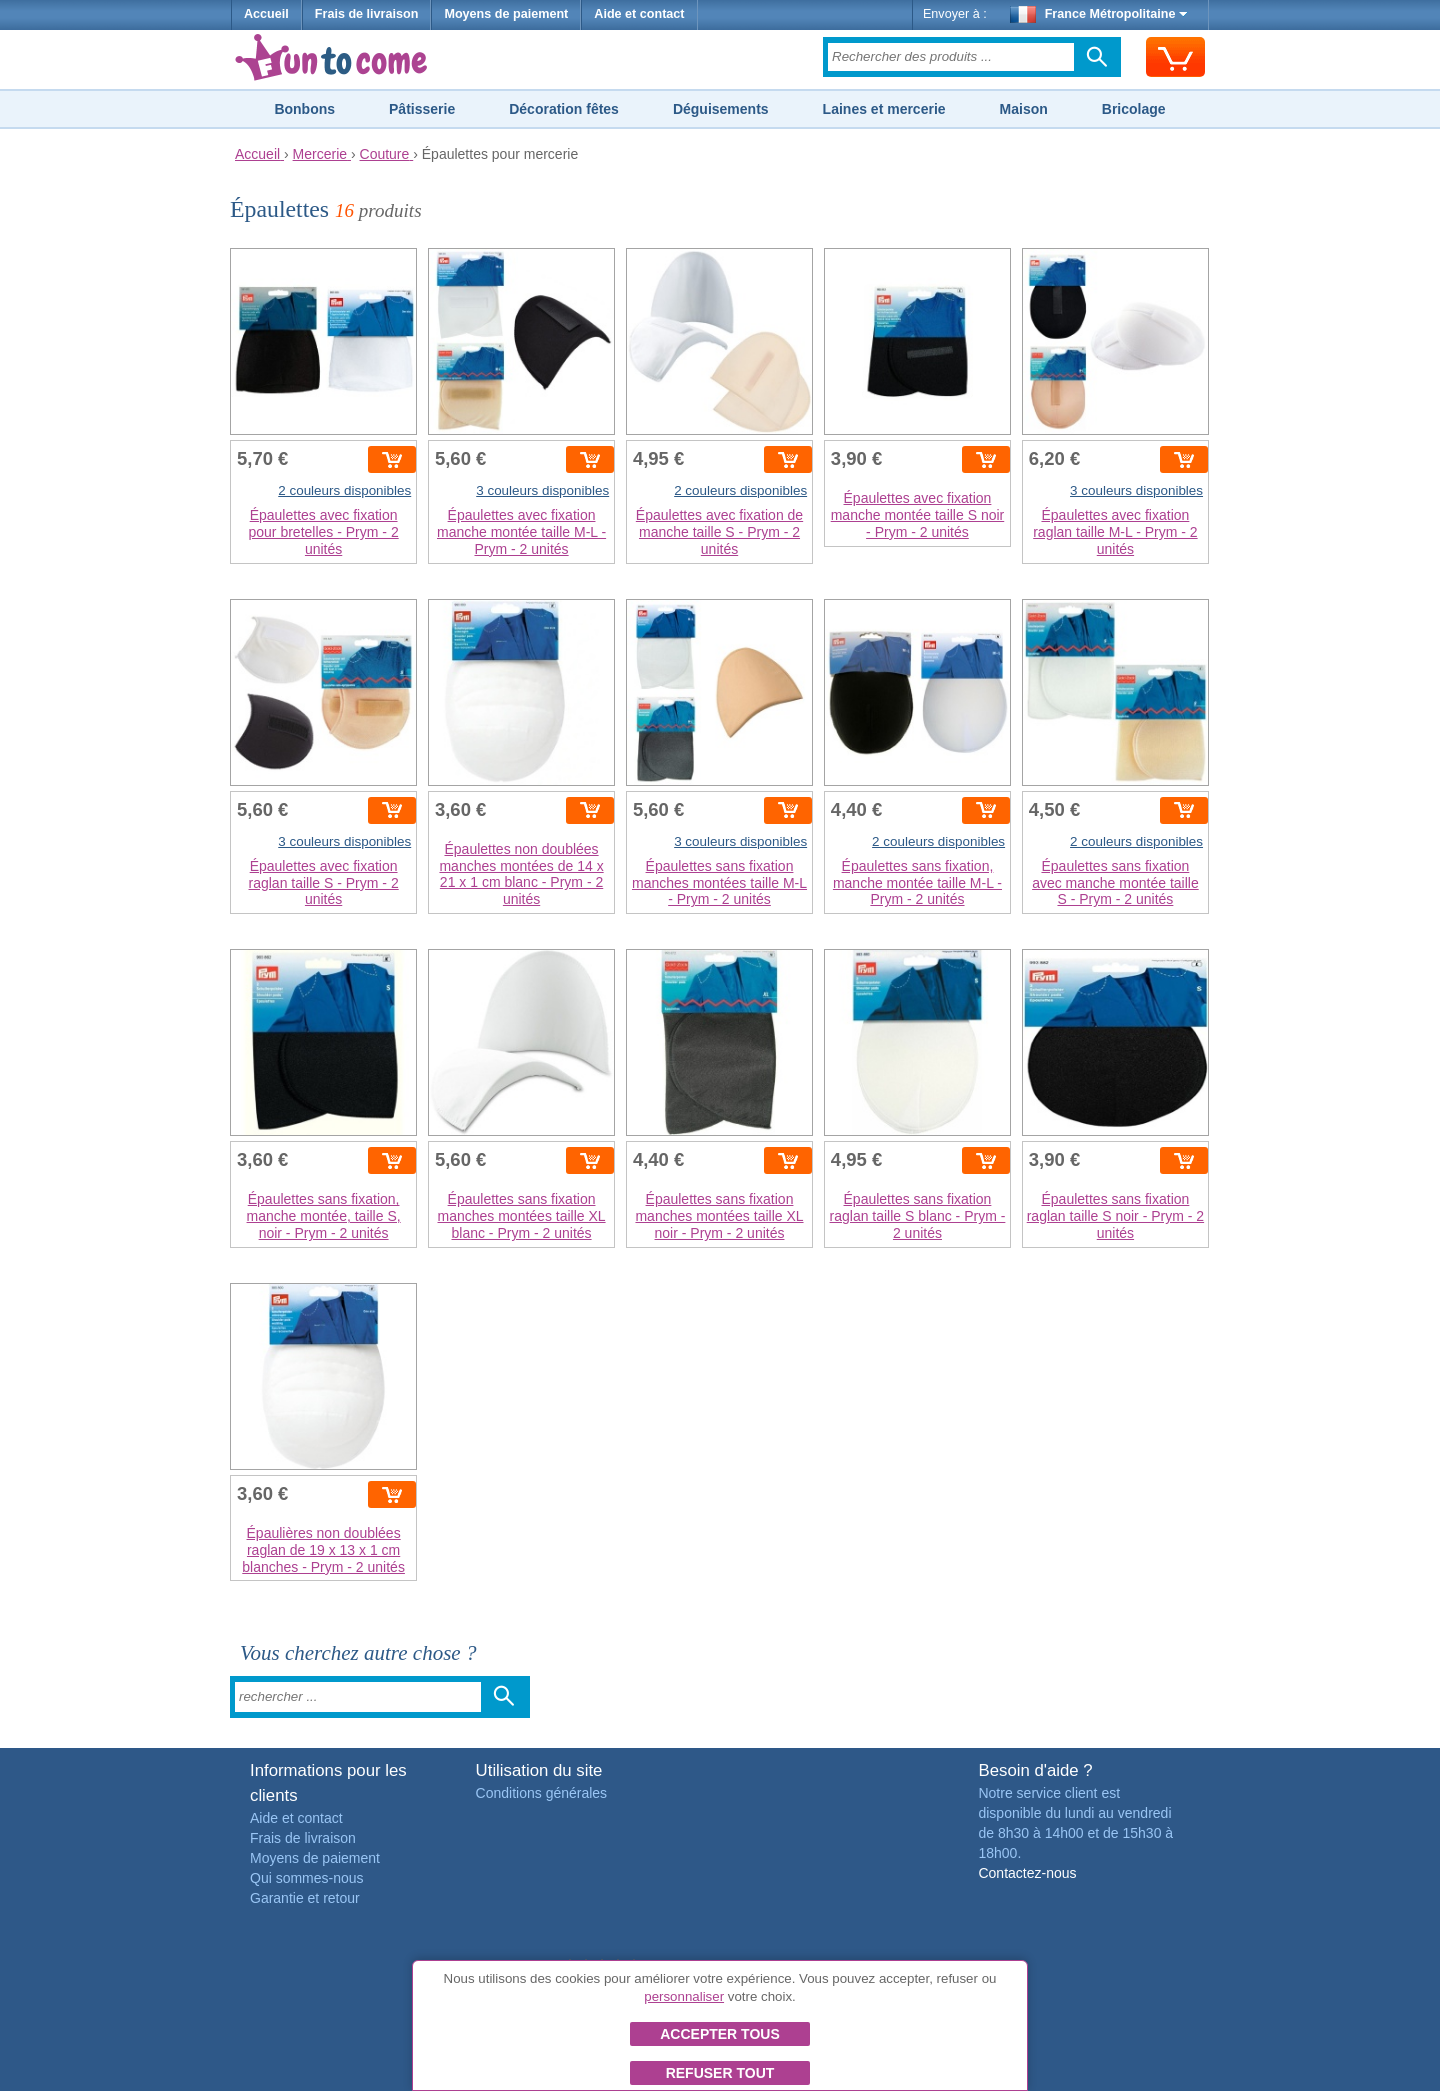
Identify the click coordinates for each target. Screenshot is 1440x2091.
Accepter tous (720, 2034)
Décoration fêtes (564, 109)
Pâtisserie (422, 109)
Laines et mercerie (884, 109)
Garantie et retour (305, 1898)
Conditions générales (542, 1793)
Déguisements (721, 109)
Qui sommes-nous (307, 1878)
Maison (1024, 109)
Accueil (266, 14)
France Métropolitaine (1099, 14)
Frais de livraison (367, 14)
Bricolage (1134, 109)
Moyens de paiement (506, 14)
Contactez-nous (1027, 1873)
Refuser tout (720, 2073)
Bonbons (304, 109)
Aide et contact (639, 14)
